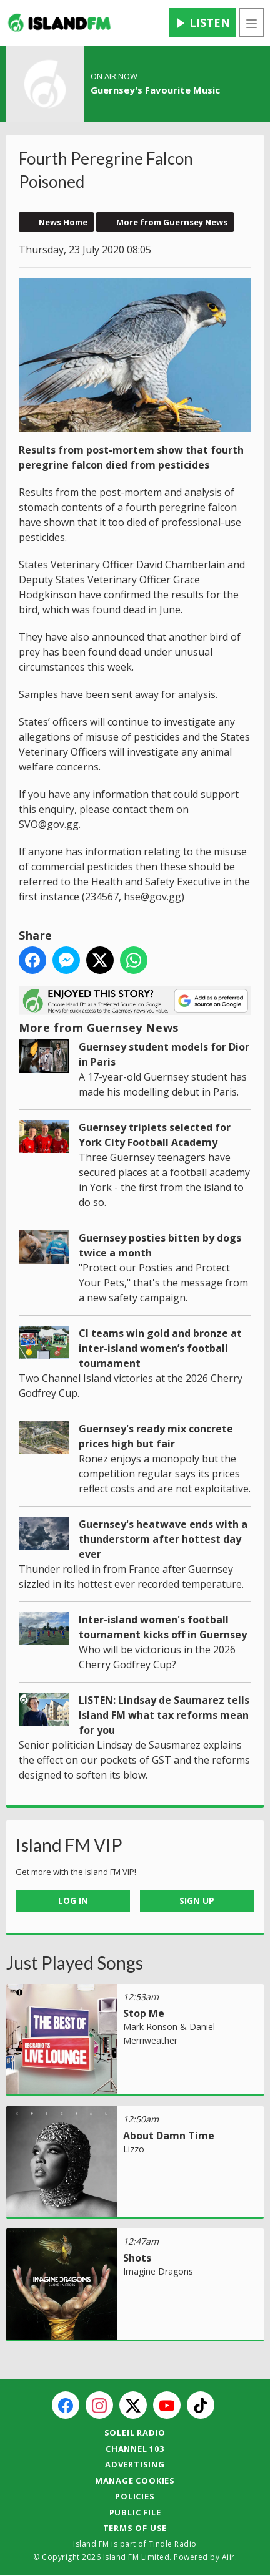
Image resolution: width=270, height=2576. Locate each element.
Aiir (228, 2557)
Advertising (135, 2464)
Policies (134, 2496)
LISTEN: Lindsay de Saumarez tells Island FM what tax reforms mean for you (164, 1715)
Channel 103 (135, 2448)
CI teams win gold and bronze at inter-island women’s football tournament (160, 1348)
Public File (135, 2512)
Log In (73, 1901)
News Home (63, 222)
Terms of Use (135, 2528)
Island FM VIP (69, 1844)
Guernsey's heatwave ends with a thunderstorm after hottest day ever (163, 1539)
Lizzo (133, 2149)
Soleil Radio (135, 2432)
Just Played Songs (74, 1962)
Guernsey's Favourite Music (155, 89)
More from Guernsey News (172, 222)
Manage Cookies (135, 2480)
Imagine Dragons (158, 2271)
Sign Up (196, 1901)
